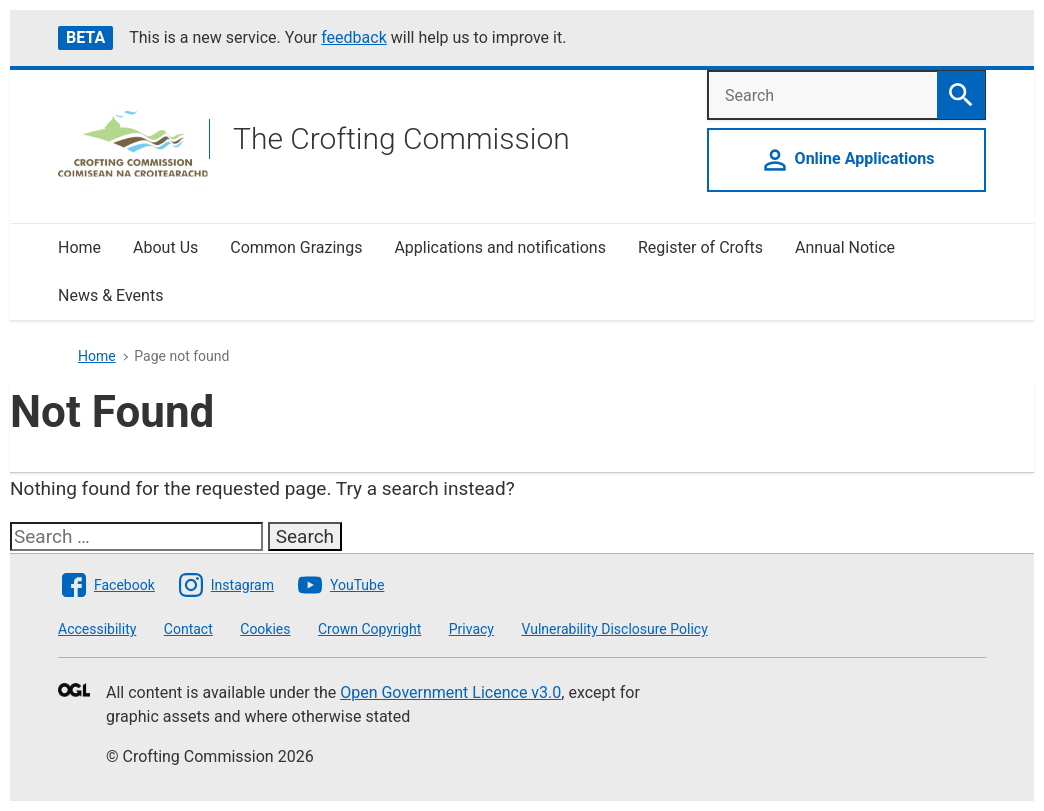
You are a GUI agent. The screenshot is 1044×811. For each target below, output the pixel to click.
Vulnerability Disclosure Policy (614, 629)
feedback (354, 37)
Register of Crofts (700, 247)
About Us (165, 247)
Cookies (265, 629)
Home (79, 247)
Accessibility (97, 629)
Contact (188, 629)
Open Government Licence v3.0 (450, 692)
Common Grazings (296, 247)
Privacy (471, 629)
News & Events (110, 295)
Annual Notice (847, 247)
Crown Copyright (369, 629)
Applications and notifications (499, 247)
